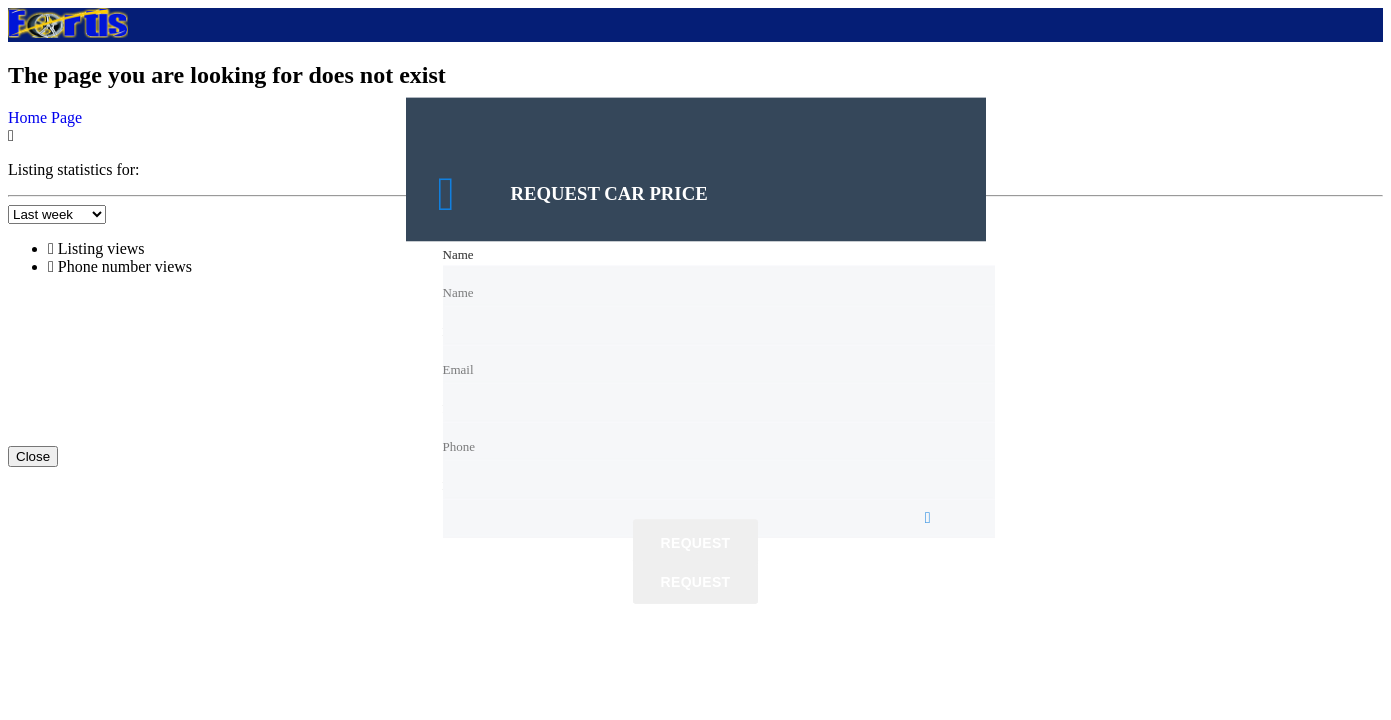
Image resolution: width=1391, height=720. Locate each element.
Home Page (45, 117)
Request (696, 544)
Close (33, 456)
